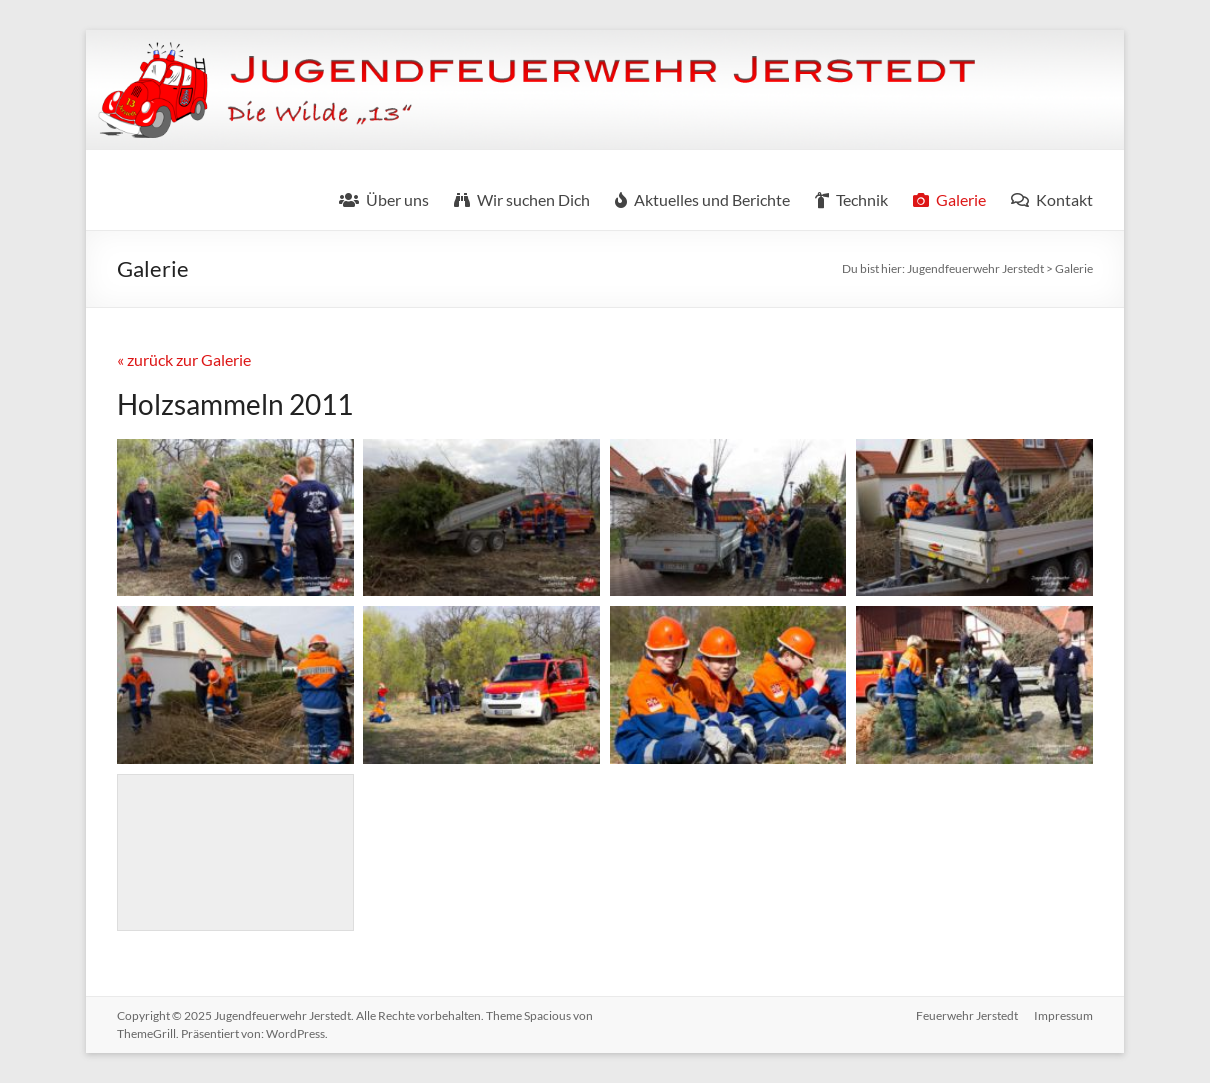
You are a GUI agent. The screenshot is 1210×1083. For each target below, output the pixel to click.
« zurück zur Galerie (184, 359)
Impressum (1063, 1015)
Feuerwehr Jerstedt (967, 1015)
